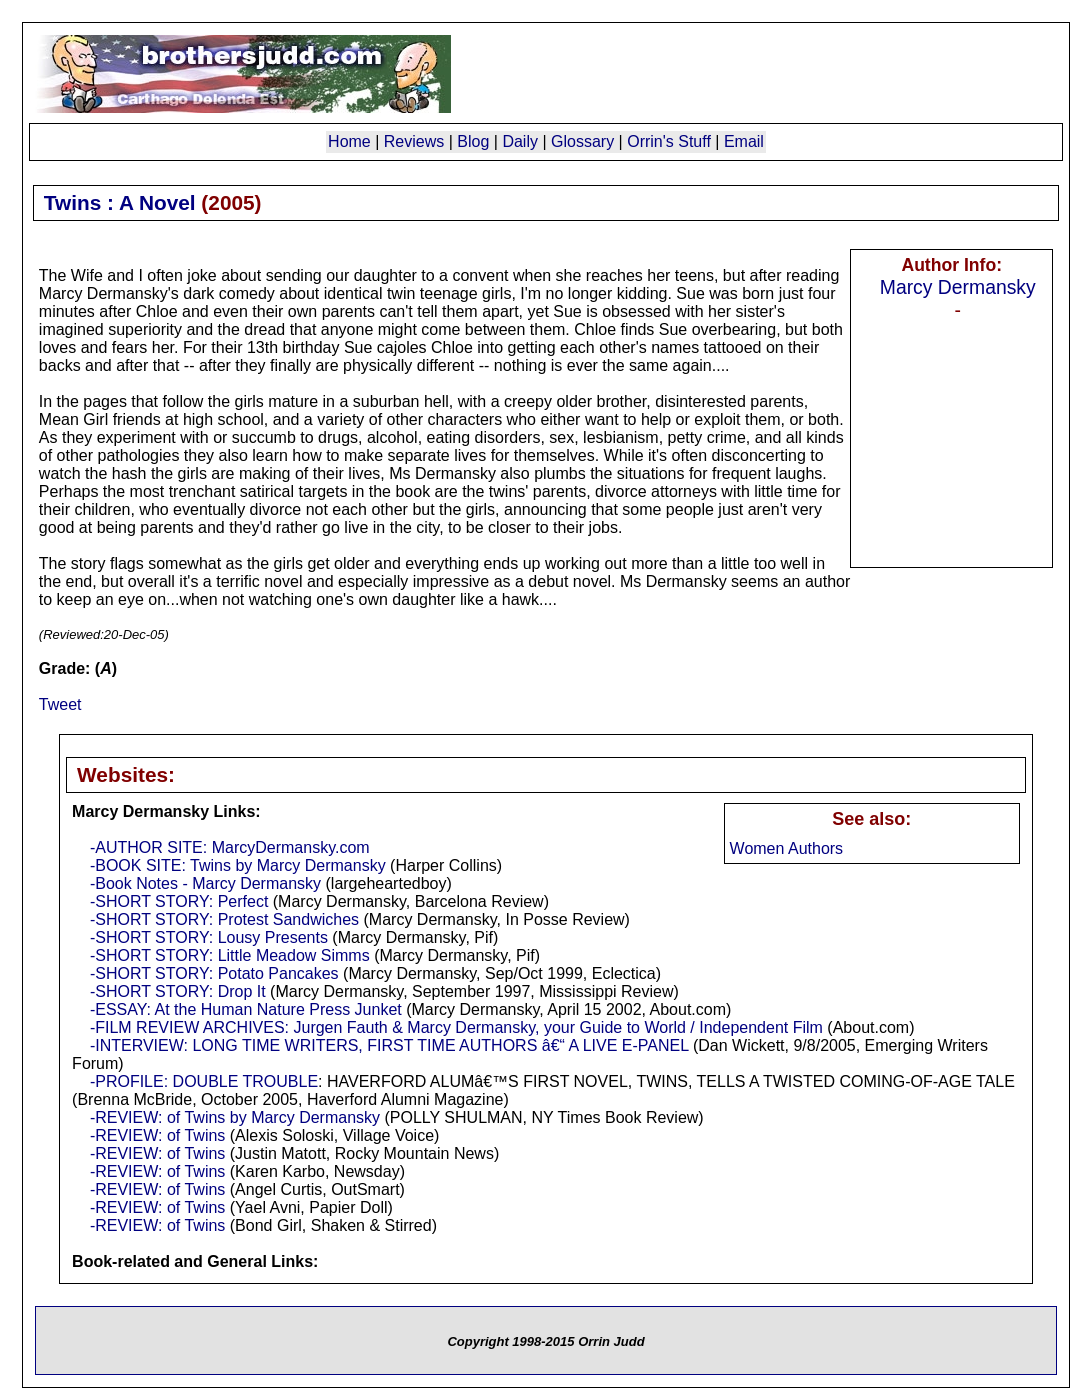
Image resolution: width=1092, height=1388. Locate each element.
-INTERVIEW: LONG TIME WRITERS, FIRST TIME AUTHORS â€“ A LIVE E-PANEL (389, 1045)
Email (744, 141)
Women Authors (787, 848)
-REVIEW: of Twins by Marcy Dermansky (235, 1117)
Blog (473, 141)
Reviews (414, 141)
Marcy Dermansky (958, 287)
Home (349, 141)
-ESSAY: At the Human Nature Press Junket (246, 1009)
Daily (520, 141)
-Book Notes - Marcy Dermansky (205, 883)
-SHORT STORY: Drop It (178, 991)
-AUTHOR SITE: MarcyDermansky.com (230, 847)
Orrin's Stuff (669, 141)
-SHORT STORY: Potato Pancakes (214, 973)
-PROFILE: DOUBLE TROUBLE (204, 1081)
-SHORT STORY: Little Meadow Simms (230, 955)
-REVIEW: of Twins (157, 1135)
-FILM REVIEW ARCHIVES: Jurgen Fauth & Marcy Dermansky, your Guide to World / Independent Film (456, 1027)
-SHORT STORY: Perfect (179, 901)
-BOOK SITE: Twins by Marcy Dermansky (238, 865)
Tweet (60, 704)
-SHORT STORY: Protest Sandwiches (224, 919)
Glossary (582, 141)
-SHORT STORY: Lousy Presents (209, 937)
